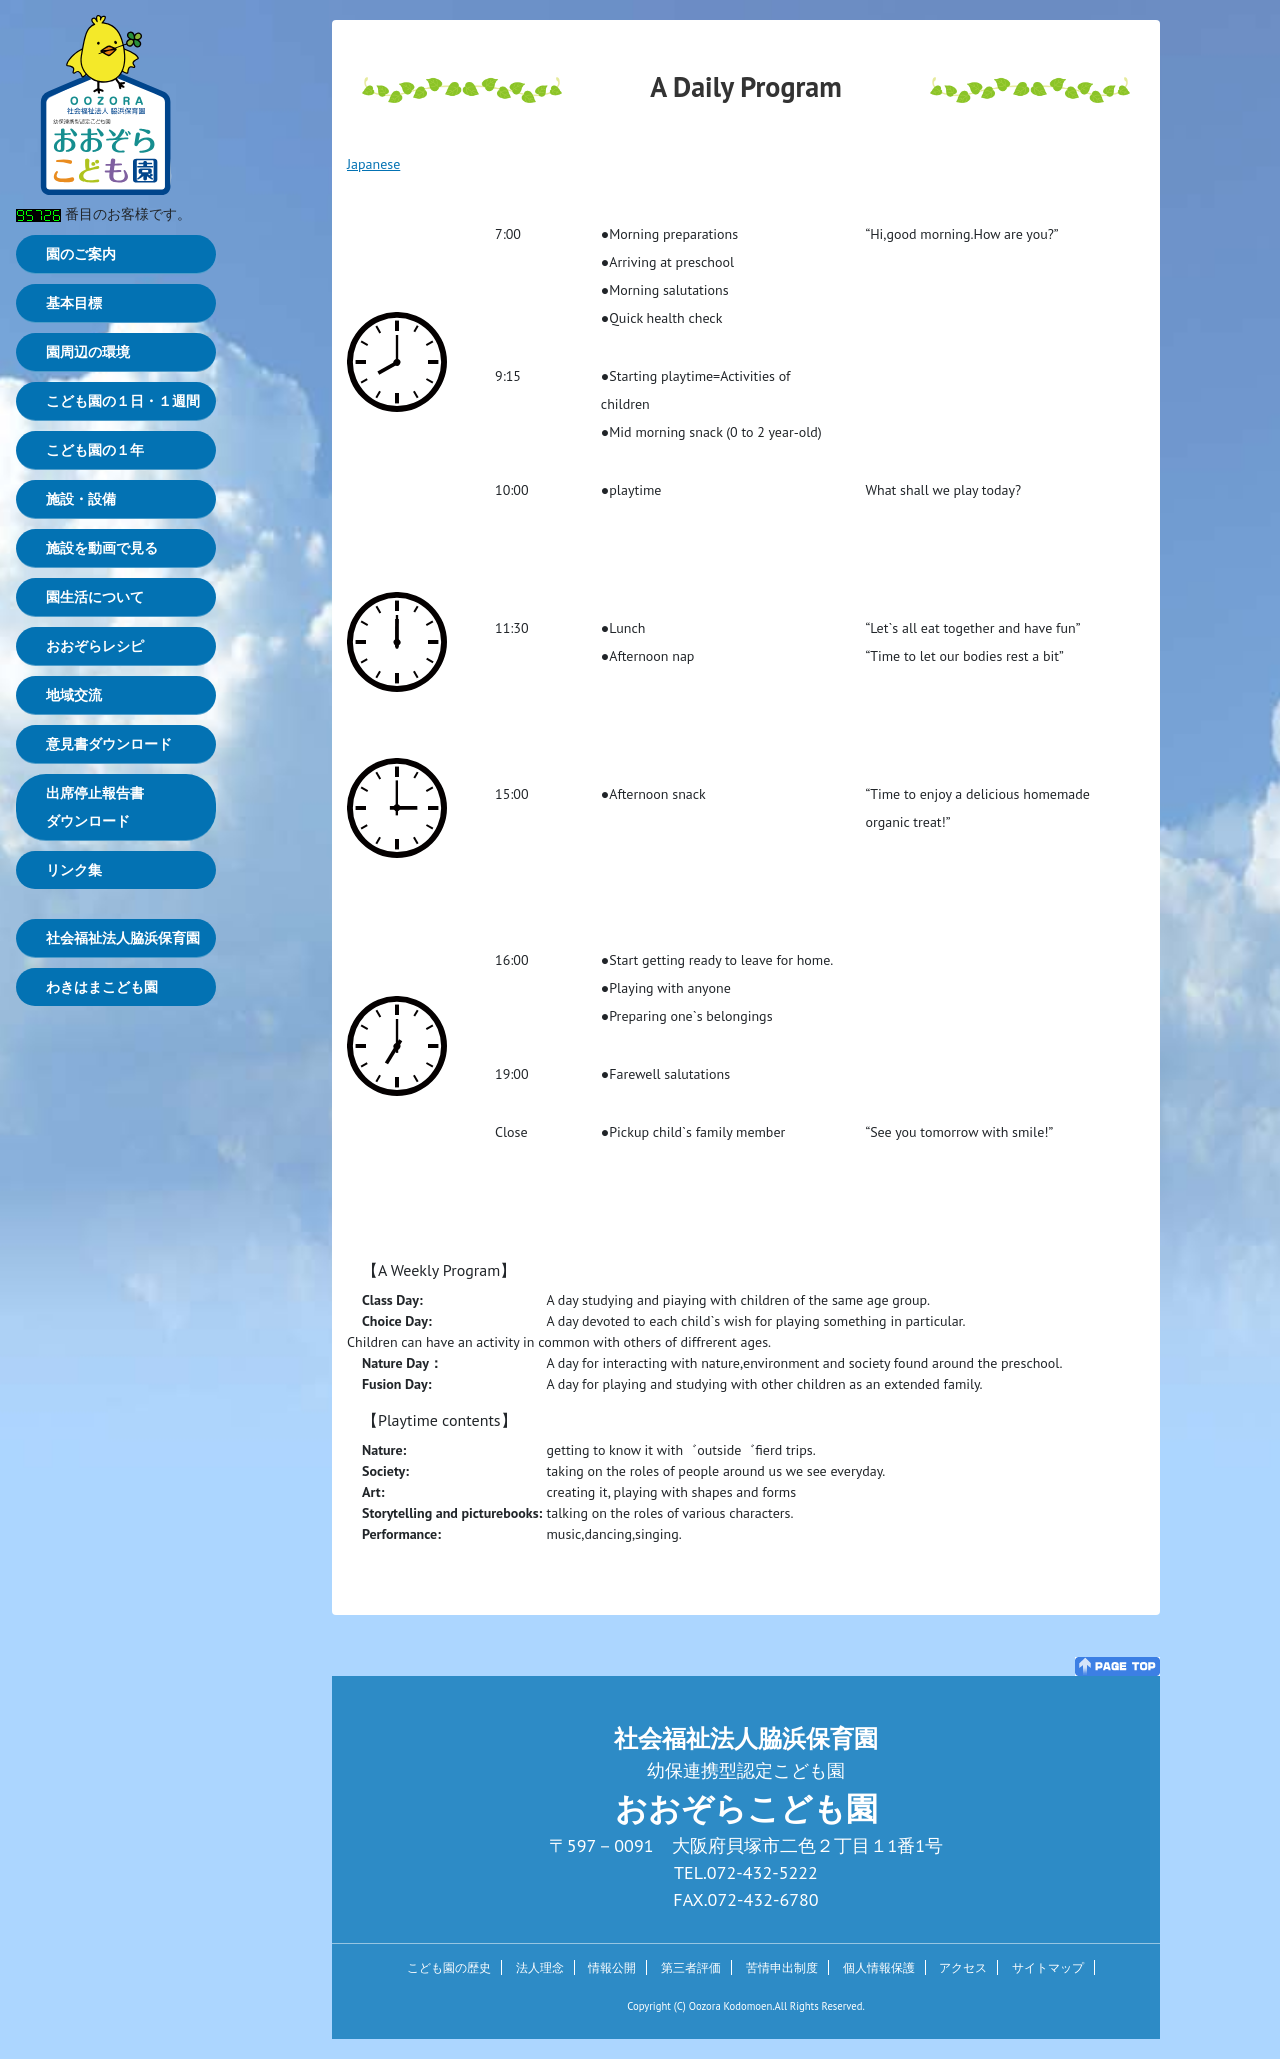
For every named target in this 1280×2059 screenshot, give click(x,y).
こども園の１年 (95, 450)
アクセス (963, 1967)
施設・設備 (81, 499)
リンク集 (74, 870)
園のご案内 (81, 254)
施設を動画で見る (102, 548)
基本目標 (74, 303)
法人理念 (540, 1967)
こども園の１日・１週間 (123, 401)
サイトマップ (1048, 1967)
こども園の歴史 (449, 1967)
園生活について (95, 597)
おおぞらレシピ (95, 646)
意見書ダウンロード (109, 744)
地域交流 (74, 695)
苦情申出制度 (782, 1967)
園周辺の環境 (88, 352)
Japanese (373, 164)
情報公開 (612, 1967)
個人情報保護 (879, 1967)
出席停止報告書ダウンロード (95, 807)
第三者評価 (691, 1967)
